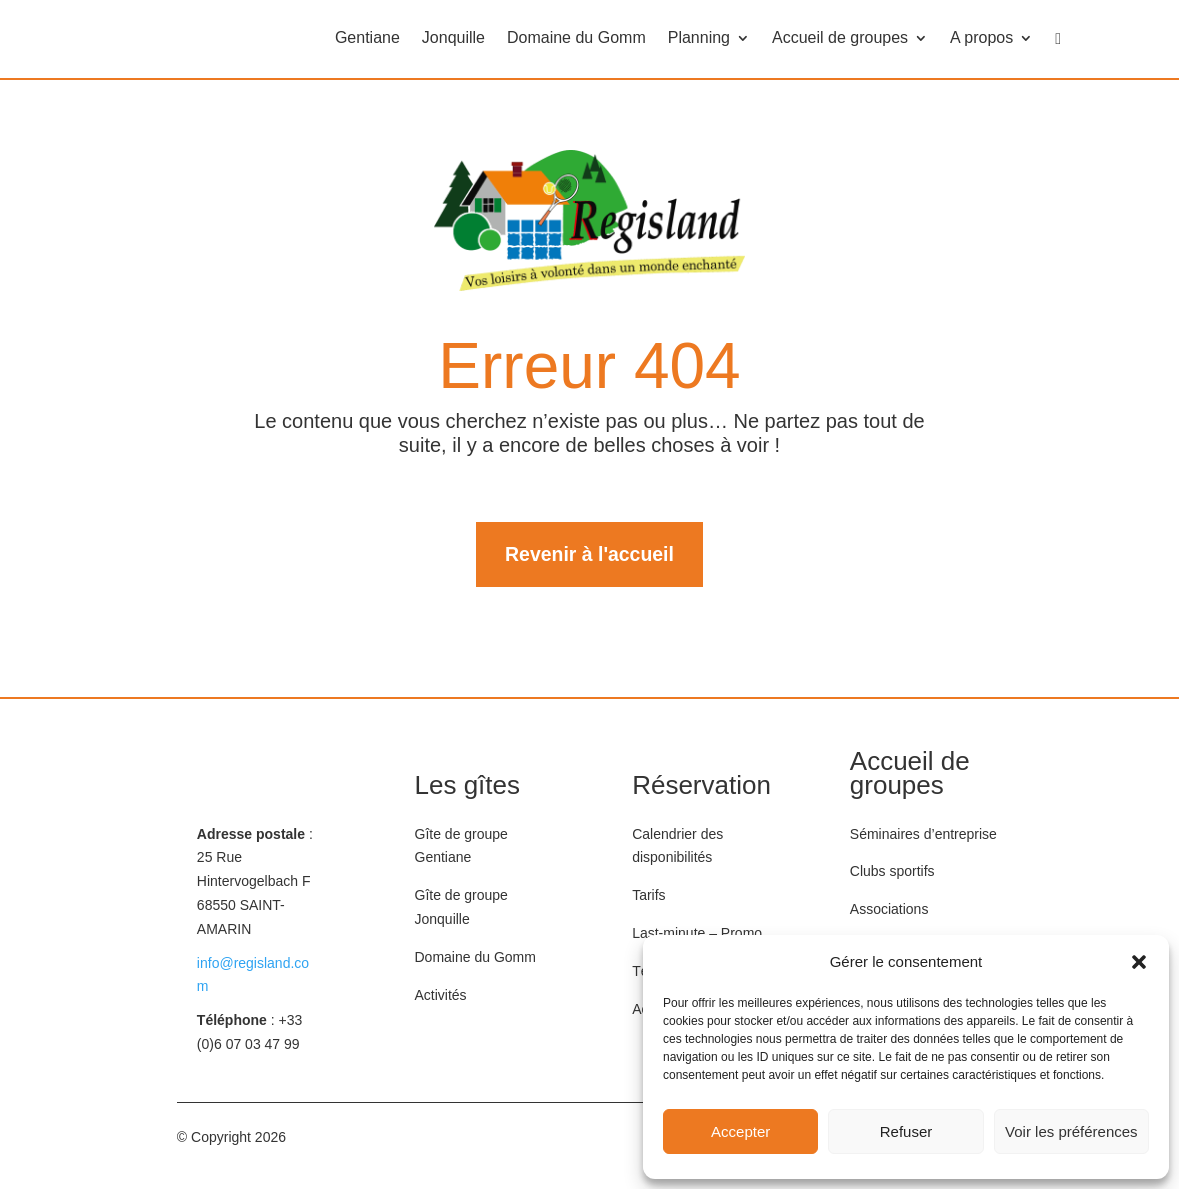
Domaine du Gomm (576, 38)
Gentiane (367, 38)
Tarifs (648, 896)
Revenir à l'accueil (590, 555)
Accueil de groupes (840, 38)
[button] (1139, 962)
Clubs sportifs (892, 873)
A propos (981, 38)
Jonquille (453, 38)
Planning (699, 38)
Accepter (740, 1131)
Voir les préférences (1071, 1131)
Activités (441, 996)
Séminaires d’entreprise (923, 835)
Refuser (906, 1131)
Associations (889, 910)
